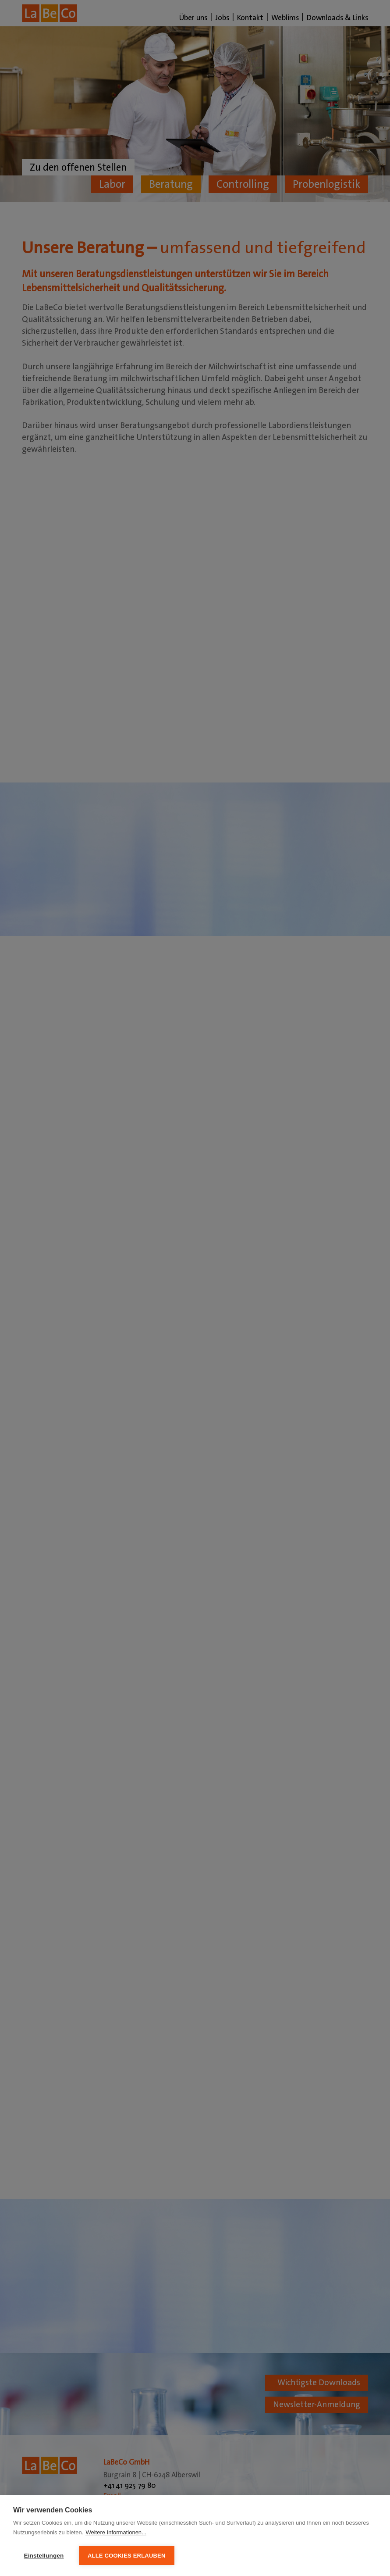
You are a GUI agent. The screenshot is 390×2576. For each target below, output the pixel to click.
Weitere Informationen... (115, 2532)
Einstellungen (44, 2555)
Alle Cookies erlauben (127, 2555)
